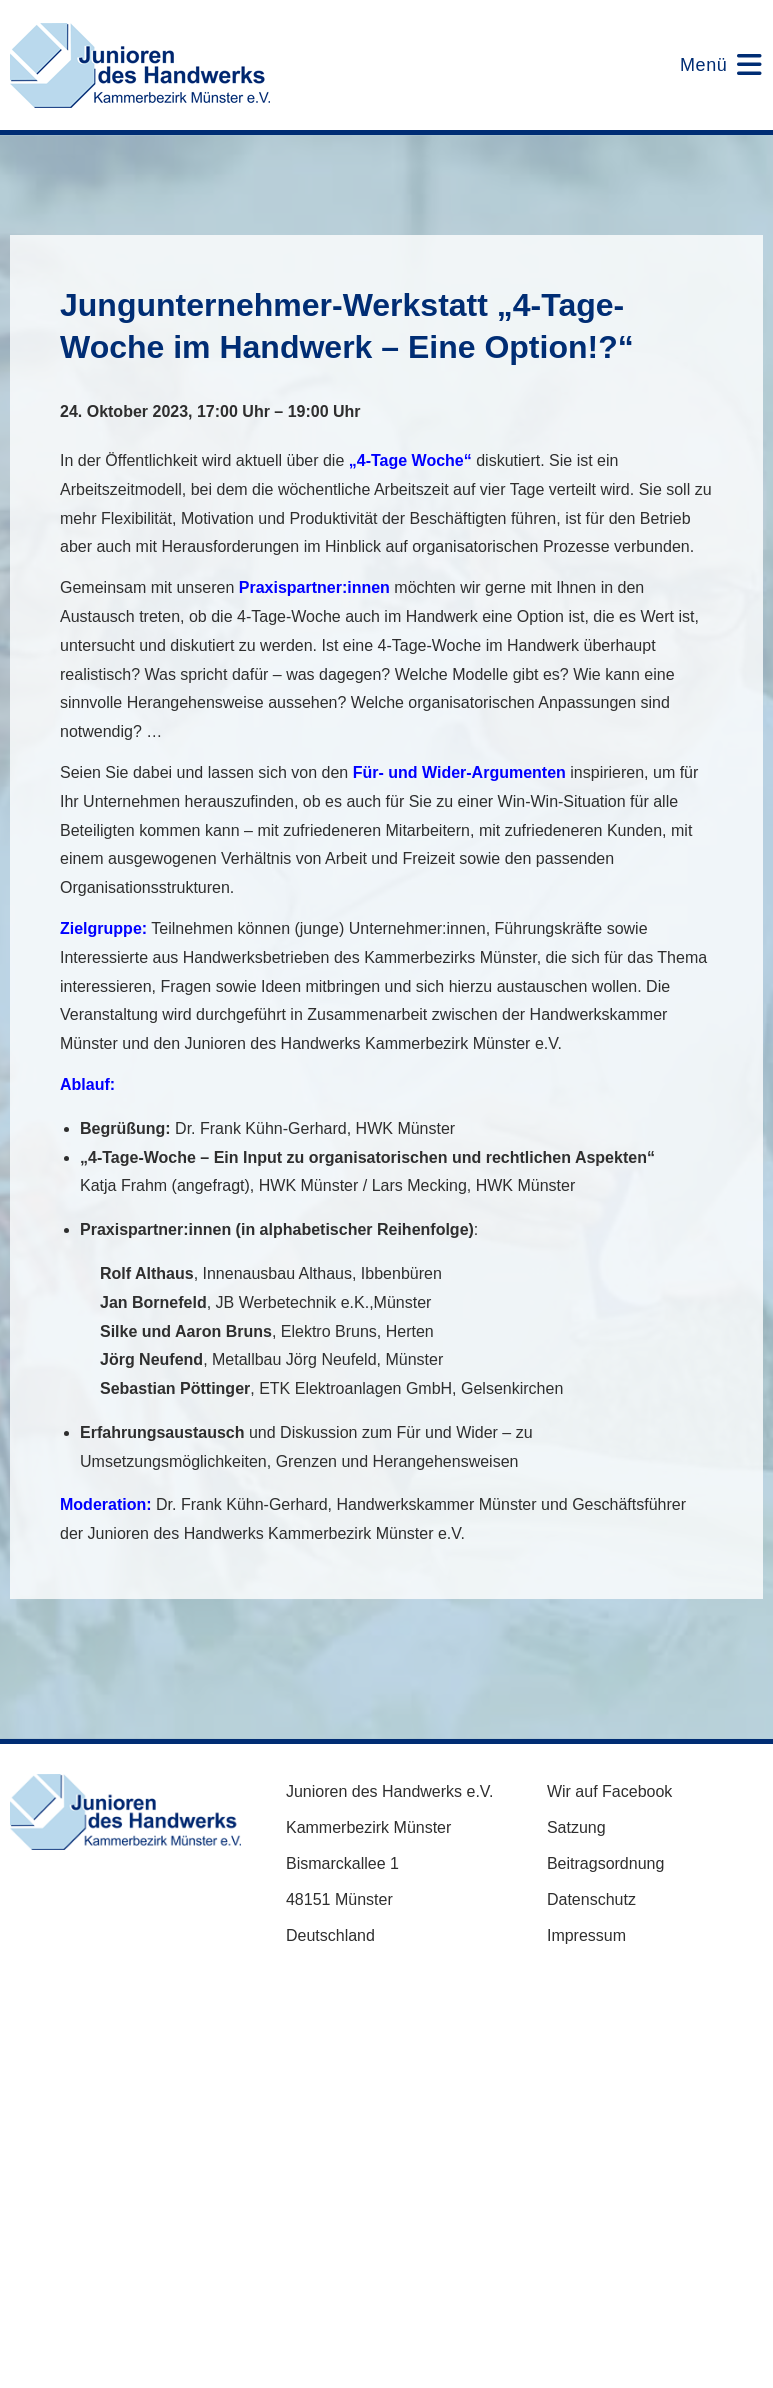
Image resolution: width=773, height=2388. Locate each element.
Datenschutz (591, 1899)
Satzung (576, 1827)
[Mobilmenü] (708, 65)
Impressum (586, 1935)
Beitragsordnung (605, 1863)
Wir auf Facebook (609, 1791)
